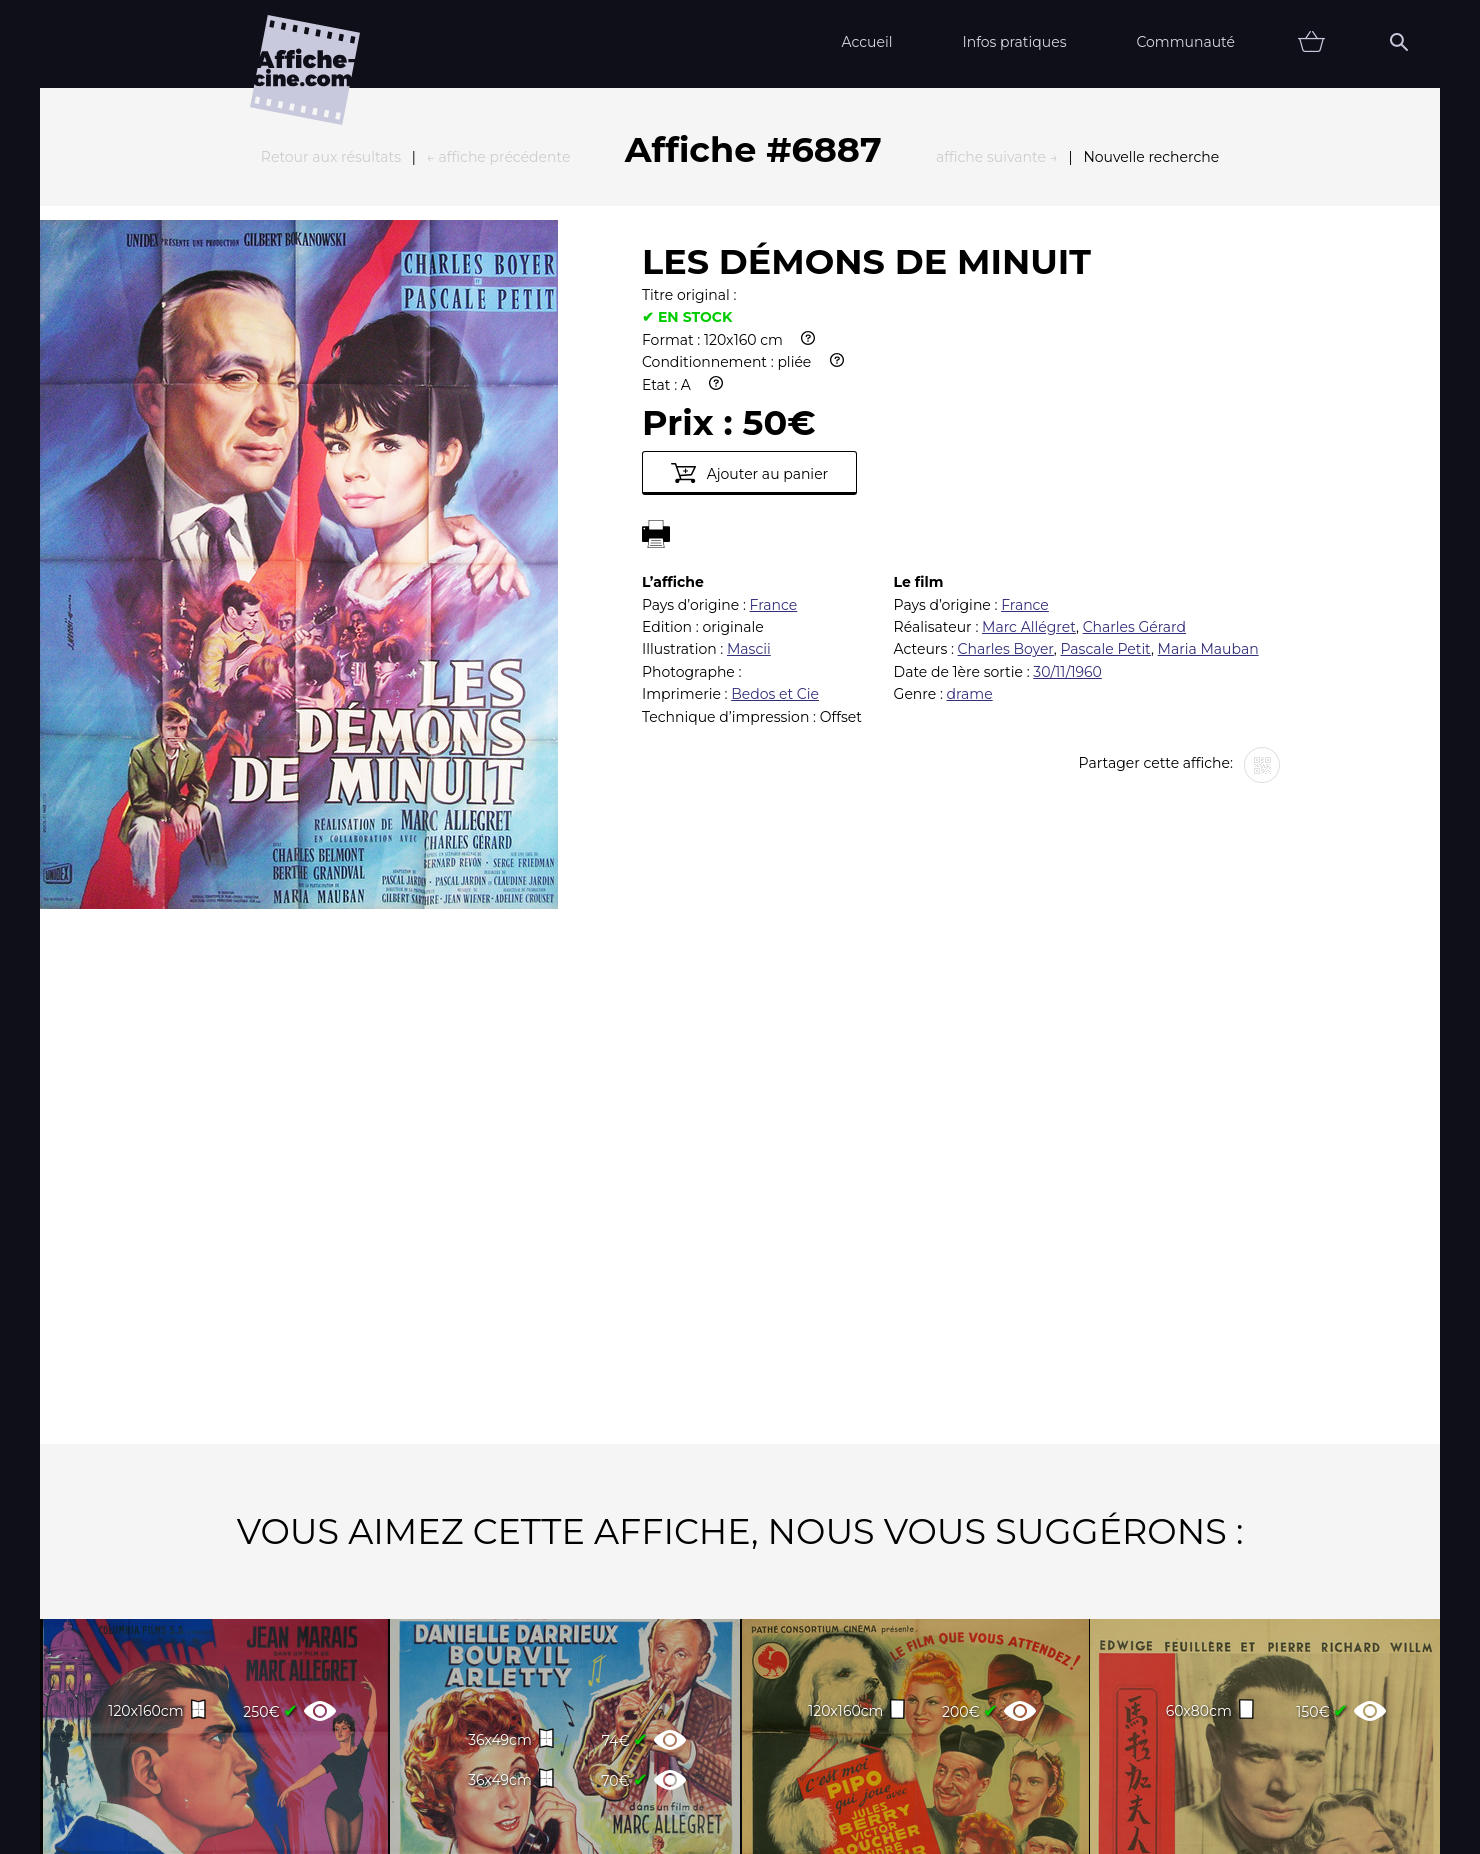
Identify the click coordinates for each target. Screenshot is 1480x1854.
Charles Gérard (1134, 407)
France (774, 385)
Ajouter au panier (749, 253)
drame (970, 474)
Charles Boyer (1006, 429)
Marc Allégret (1029, 407)
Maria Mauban (1208, 429)
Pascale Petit (1106, 429)
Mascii (749, 429)
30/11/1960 (1067, 452)
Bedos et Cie (775, 474)
